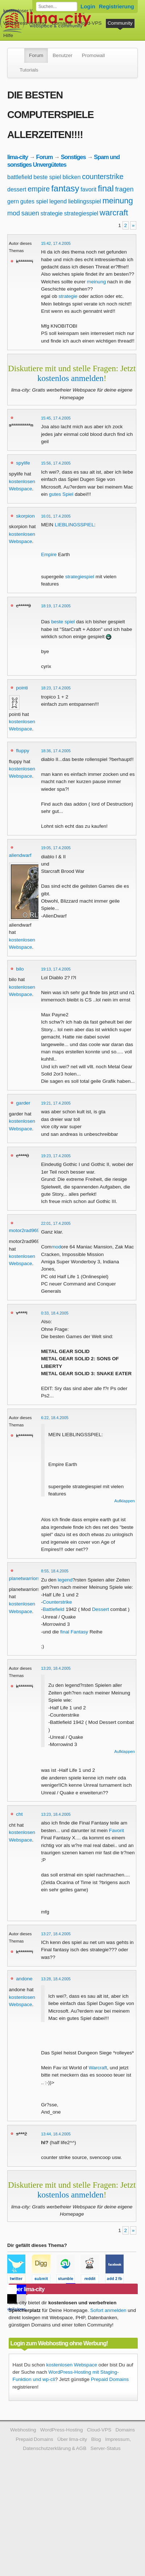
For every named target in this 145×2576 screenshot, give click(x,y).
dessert (16, 189)
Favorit (116, 1830)
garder (23, 1103)
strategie (52, 213)
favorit (88, 189)
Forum (36, 55)
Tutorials (29, 70)
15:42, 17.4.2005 (56, 243)
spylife (23, 463)
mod (13, 213)
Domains (61, 23)
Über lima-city (72, 2439)
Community (120, 23)
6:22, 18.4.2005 (55, 1417)
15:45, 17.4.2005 (56, 418)
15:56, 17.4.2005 (56, 463)
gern (13, 201)
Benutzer (62, 55)
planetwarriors (24, 1578)
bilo (20, 969)
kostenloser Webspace (28, 10)
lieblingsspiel (84, 201)
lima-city (17, 157)
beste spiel (47, 177)
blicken (72, 177)
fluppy (22, 750)
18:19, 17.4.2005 (56, 606)
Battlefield (54, 1609)
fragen (124, 189)
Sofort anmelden (108, 2310)
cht (19, 1814)
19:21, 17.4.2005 (56, 1103)
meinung (117, 200)
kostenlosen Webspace (71, 2365)
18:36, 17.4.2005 (56, 751)
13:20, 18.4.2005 (56, 1668)
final (106, 188)
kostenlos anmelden (70, 378)
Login (87, 6)
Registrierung (116, 6)
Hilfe (8, 35)
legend (58, 201)
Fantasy (79, 1632)
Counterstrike (57, 1602)
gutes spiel (34, 201)
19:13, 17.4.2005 (56, 969)
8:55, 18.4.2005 (55, 1571)
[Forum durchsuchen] (56, 6)
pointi (22, 687)
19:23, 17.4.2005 (56, 1156)
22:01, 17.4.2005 (56, 1223)
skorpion (25, 516)
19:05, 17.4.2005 (56, 848)
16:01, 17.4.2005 (56, 516)
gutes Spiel (61, 494)
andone (24, 1978)
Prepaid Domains (110, 2379)
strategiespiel (81, 213)
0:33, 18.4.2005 (55, 1313)
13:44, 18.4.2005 (56, 2134)
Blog (96, 2439)
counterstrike (103, 177)
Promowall (93, 55)
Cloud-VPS (89, 23)
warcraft (114, 212)
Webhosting (23, 2430)
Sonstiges (73, 157)
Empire (49, 554)
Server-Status (106, 2448)
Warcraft (97, 2067)
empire (39, 189)
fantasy (65, 188)
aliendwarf (20, 855)
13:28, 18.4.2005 (56, 1979)
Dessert (100, 1609)
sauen (30, 213)
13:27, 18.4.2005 (56, 1934)
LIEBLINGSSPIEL (74, 524)
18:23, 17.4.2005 (56, 688)
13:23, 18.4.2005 (56, 1814)
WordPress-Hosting (24, 23)
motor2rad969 (24, 1230)
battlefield (19, 177)
